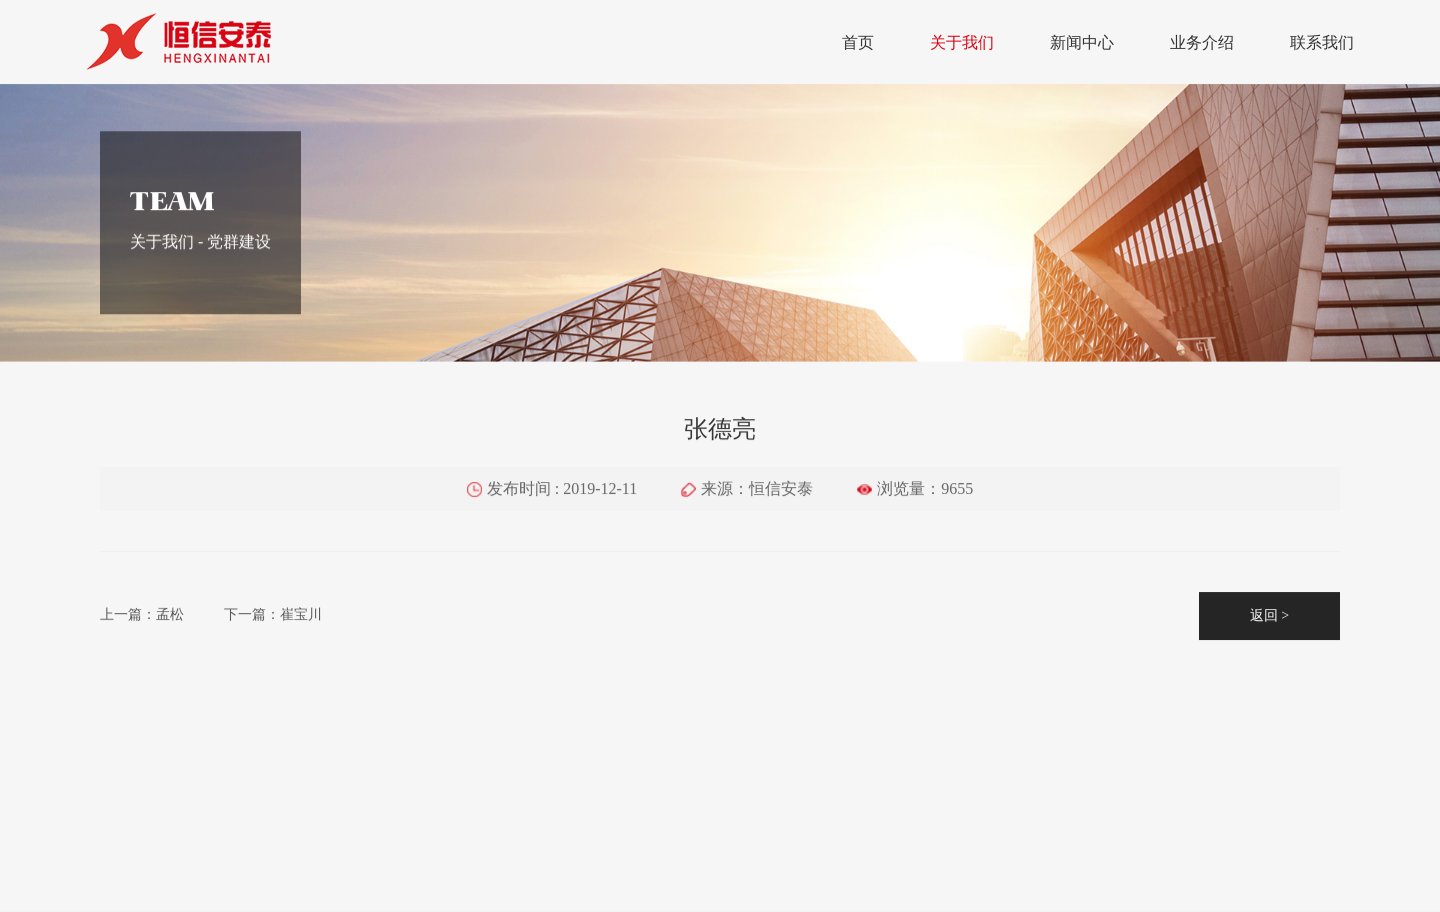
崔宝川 (301, 620)
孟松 (170, 620)
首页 (858, 42)
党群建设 (239, 248)
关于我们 (962, 42)
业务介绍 (1202, 42)
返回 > (1269, 621)
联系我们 (1322, 42)
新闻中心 (1082, 42)
